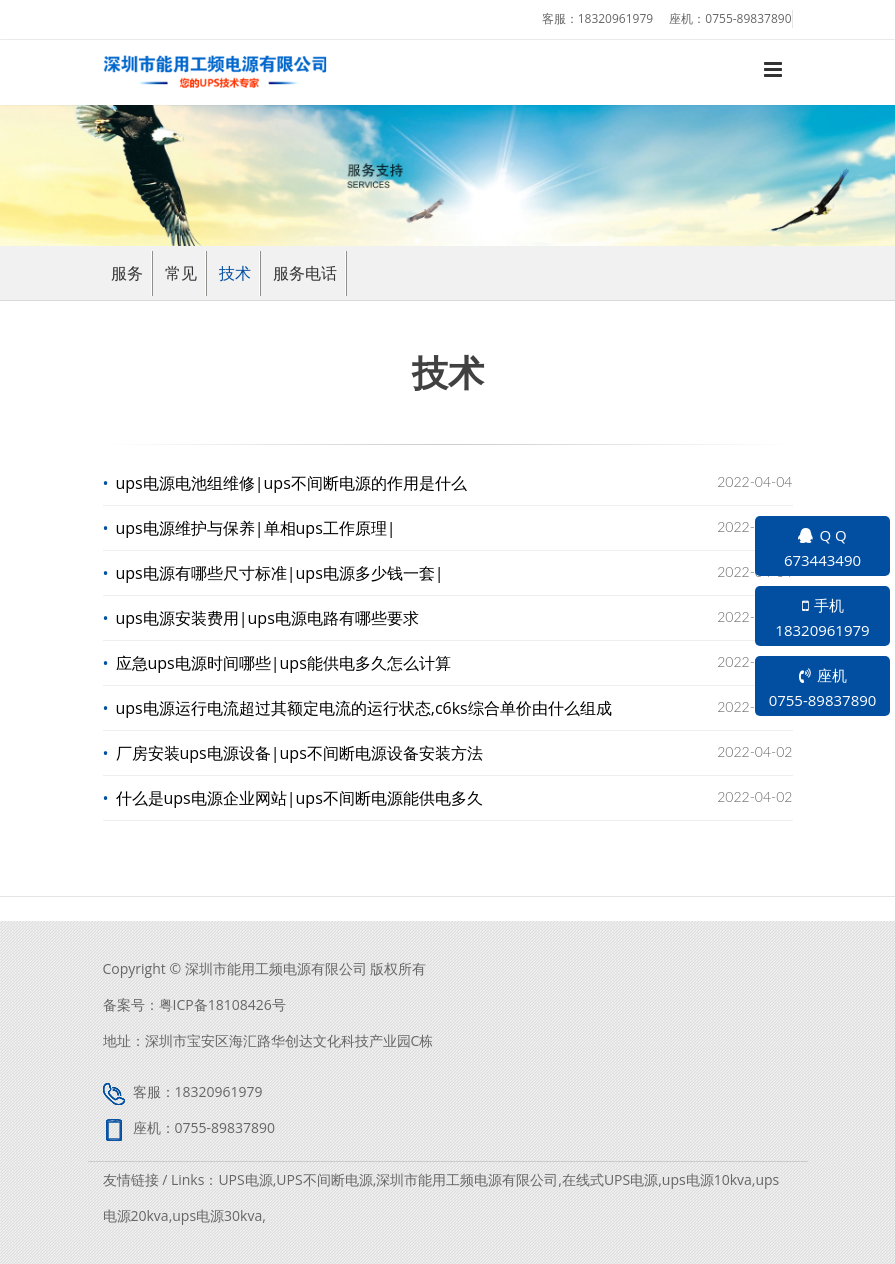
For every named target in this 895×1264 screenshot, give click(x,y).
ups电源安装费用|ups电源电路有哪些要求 (268, 618)
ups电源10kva (707, 1179)
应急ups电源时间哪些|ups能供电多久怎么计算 (284, 663)
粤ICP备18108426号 (222, 1004)
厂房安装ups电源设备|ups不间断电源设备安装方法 (300, 753)
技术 (235, 273)
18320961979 (615, 18)
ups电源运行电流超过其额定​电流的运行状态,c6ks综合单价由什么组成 (364, 708)
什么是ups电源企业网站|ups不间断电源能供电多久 (300, 798)
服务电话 (305, 273)
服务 (127, 273)
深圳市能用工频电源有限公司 (467, 1179)
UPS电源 (245, 1179)
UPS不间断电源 (324, 1179)
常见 (181, 273)
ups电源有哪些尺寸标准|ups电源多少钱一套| (280, 573)
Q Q (822, 549)
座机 (822, 689)
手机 (822, 619)
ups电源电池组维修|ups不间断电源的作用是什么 (292, 483)
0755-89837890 (748, 18)
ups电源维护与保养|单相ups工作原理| (256, 528)
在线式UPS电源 (610, 1179)
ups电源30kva (217, 1215)
